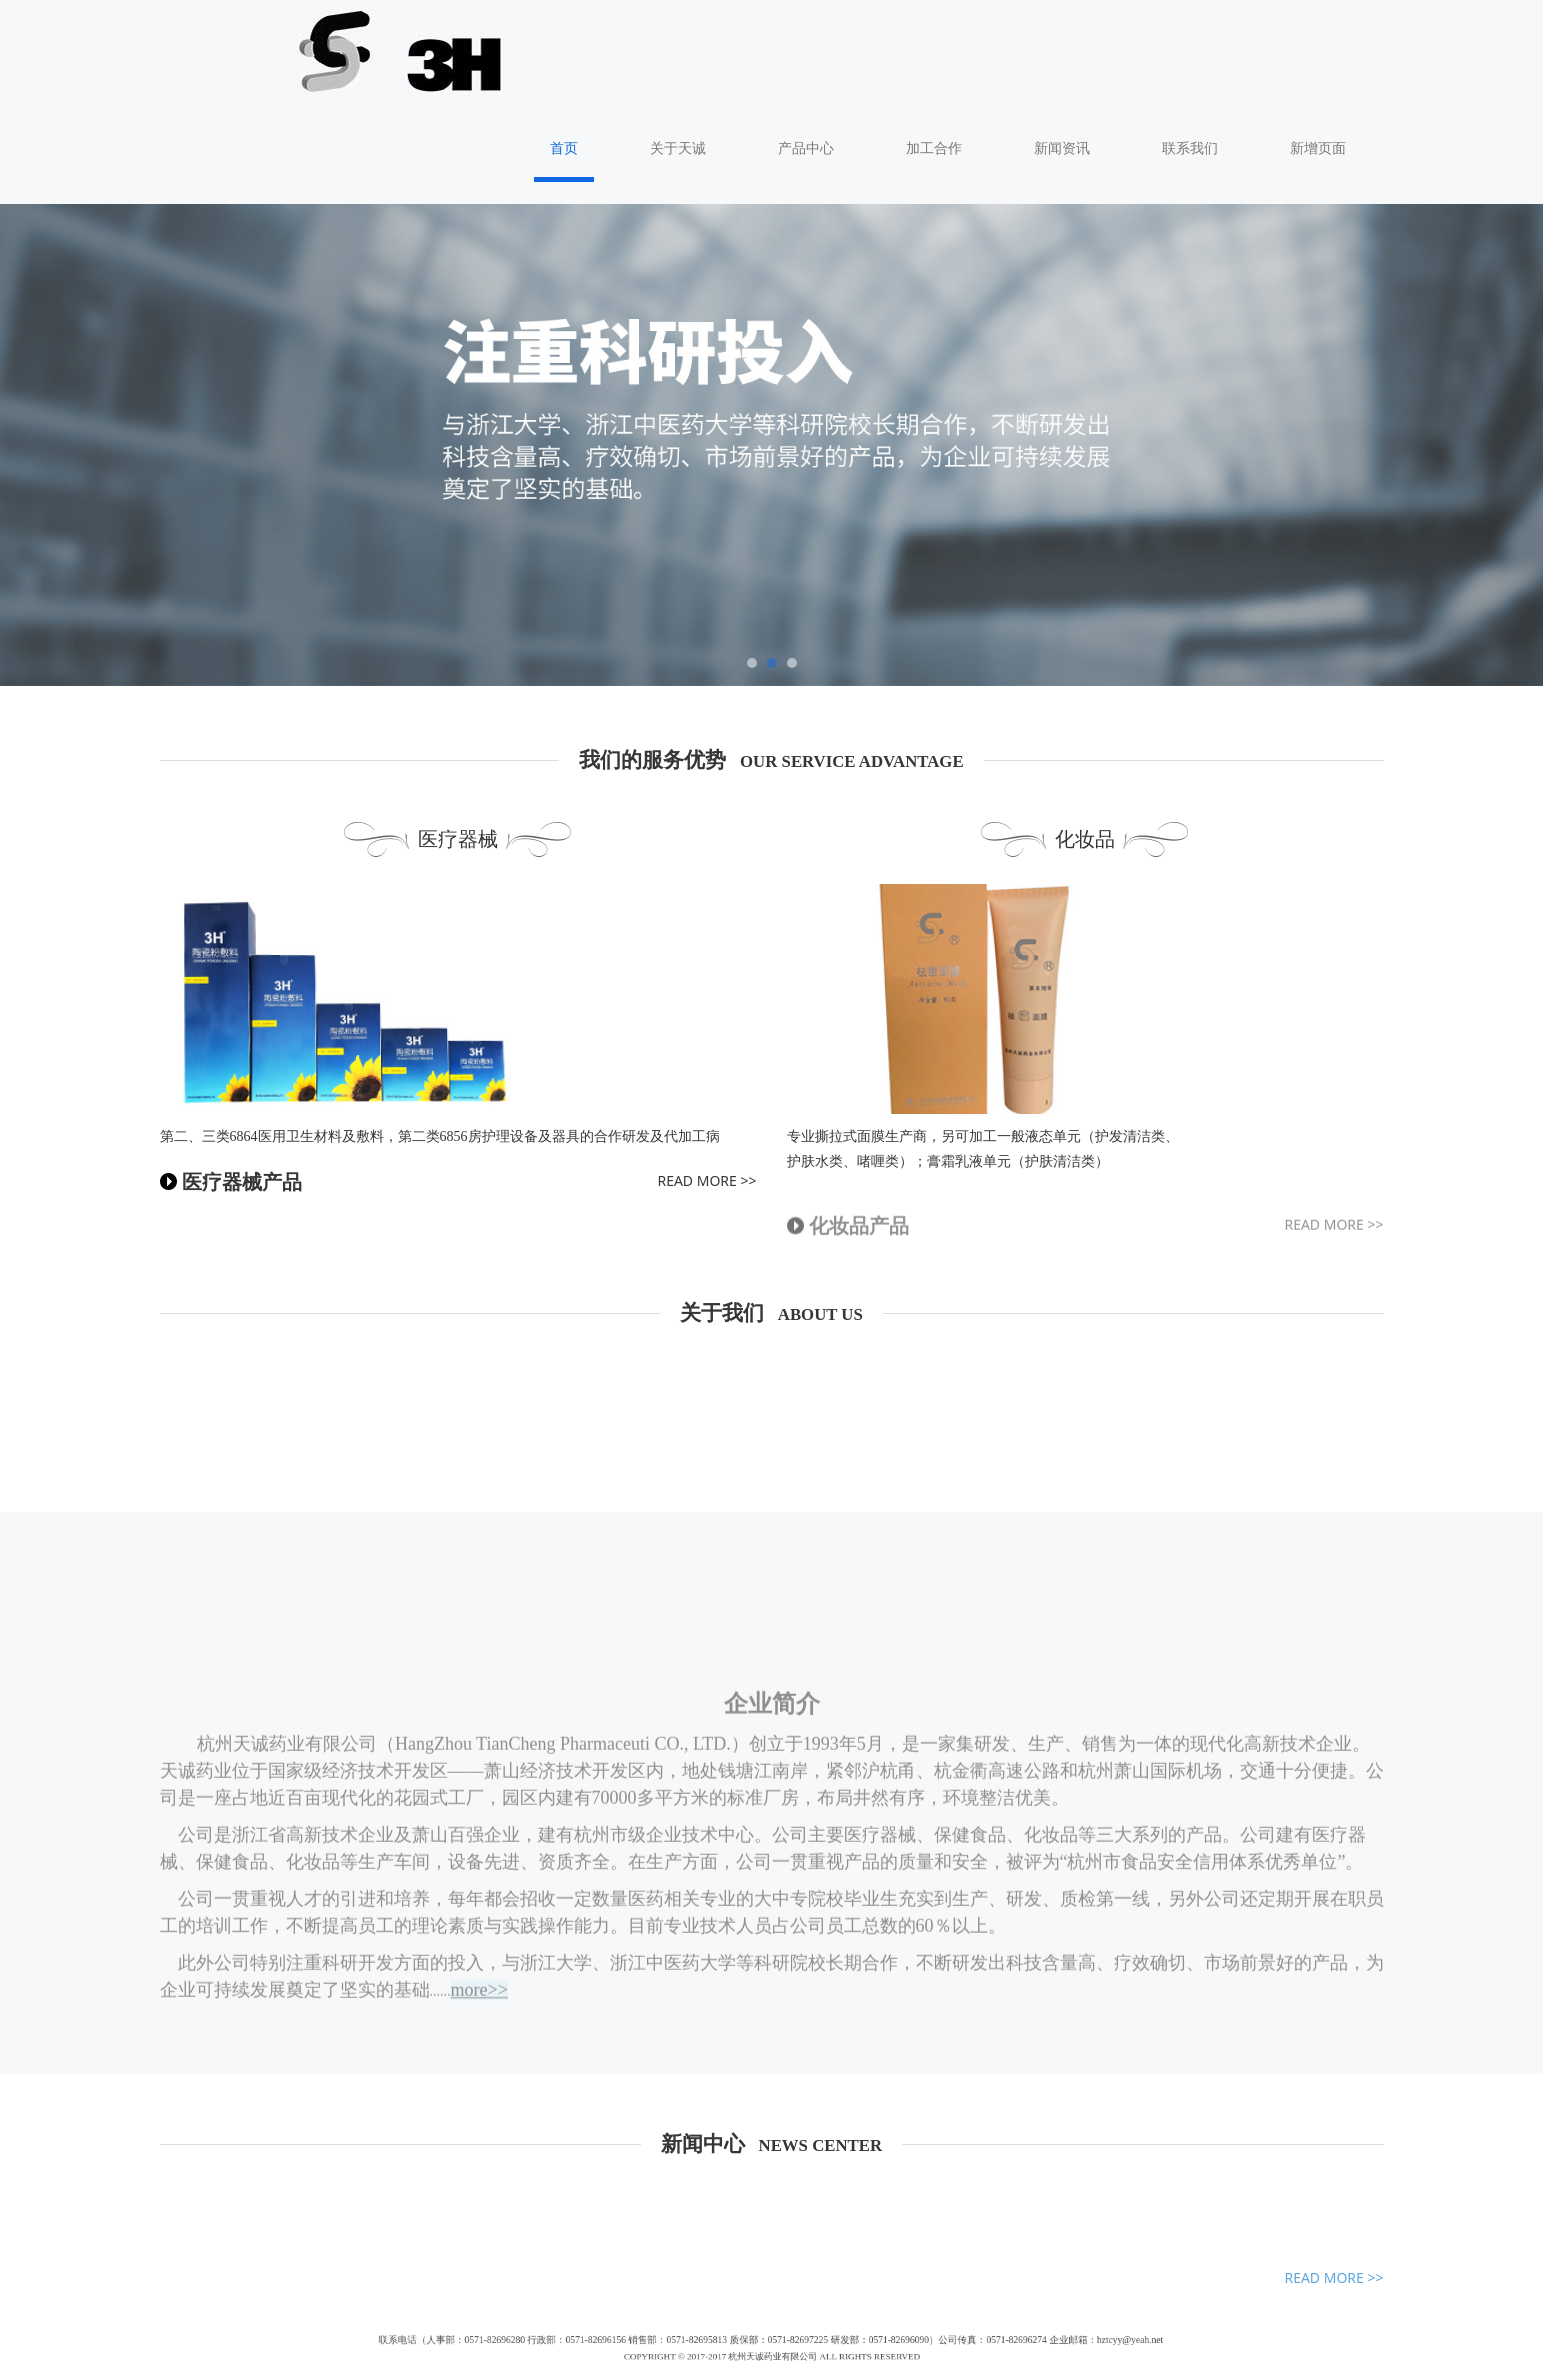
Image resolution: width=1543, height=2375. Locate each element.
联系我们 (1238, 46)
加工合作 (982, 46)
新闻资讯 (1110, 46)
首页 (612, 46)
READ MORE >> (706, 1078)
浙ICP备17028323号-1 (771, 2351)
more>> (479, 1898)
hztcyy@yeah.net (955, 2245)
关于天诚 (726, 46)
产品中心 (854, 46)
